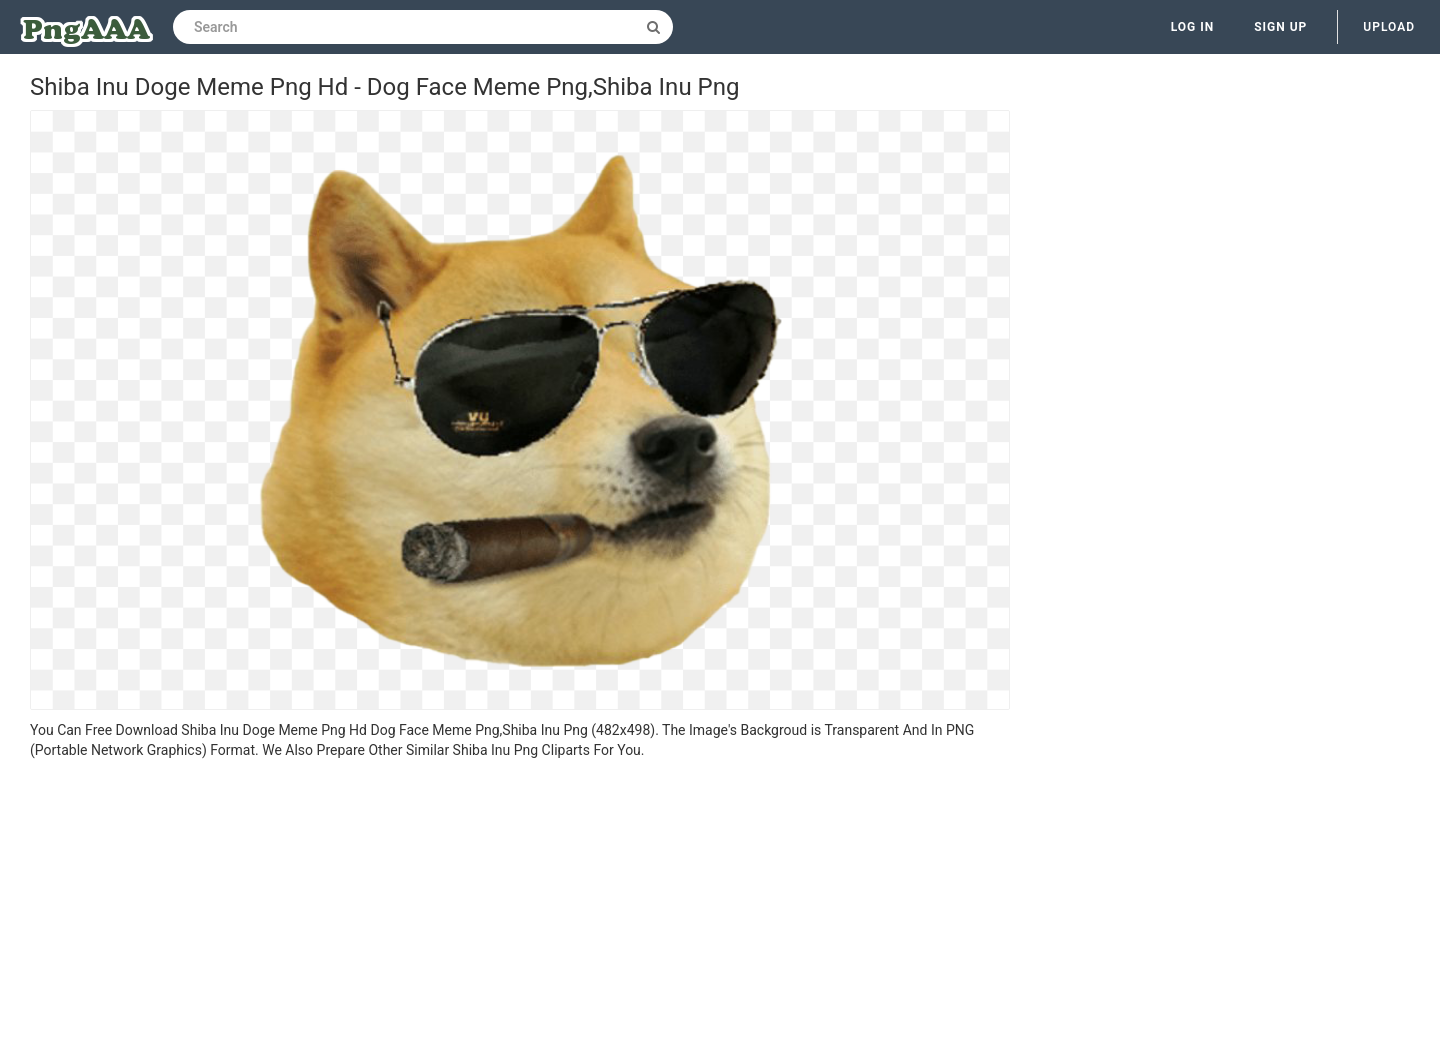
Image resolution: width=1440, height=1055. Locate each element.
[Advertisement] (520, 910)
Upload (1389, 27)
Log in (1193, 27)
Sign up (1280, 27)
